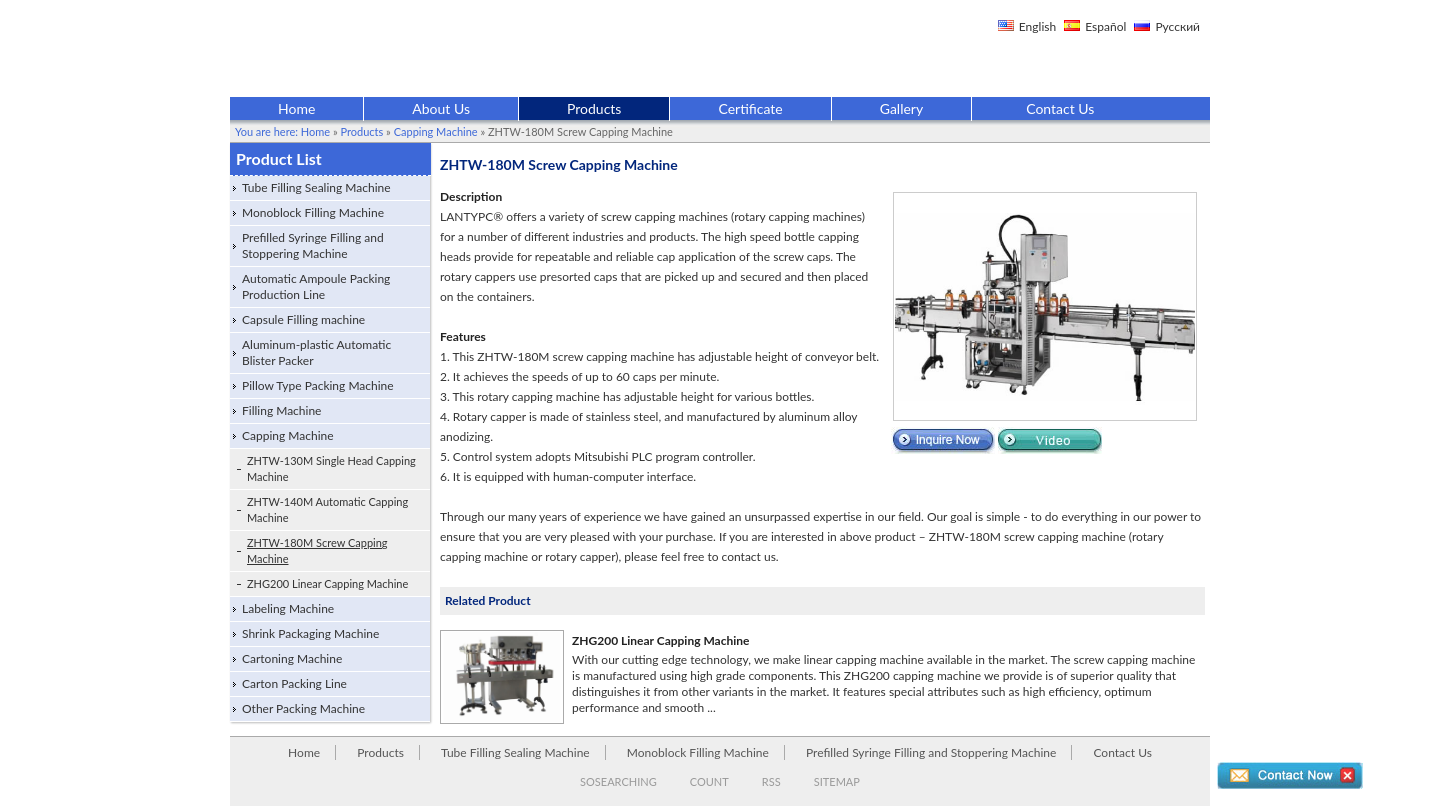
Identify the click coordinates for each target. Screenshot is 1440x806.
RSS (771, 781)
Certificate (750, 108)
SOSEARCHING (618, 781)
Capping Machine (436, 131)
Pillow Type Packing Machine (318, 385)
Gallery (901, 108)
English (1037, 26)
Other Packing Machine (303, 708)
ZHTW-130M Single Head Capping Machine (331, 468)
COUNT (709, 781)
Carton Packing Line (294, 683)
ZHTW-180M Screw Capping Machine (317, 550)
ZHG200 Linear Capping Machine (327, 583)
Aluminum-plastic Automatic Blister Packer (316, 352)
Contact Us (1060, 108)
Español (1105, 26)
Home (296, 108)
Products (594, 108)
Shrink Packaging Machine (310, 633)
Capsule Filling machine (303, 319)
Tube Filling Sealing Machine (316, 187)
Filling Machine (281, 410)
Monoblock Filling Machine (313, 212)
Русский (1177, 26)
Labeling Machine (288, 608)
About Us (441, 108)
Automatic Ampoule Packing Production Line (316, 286)
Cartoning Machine (292, 658)
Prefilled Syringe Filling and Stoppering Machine (313, 245)
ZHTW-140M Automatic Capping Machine (327, 509)
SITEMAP (837, 781)
